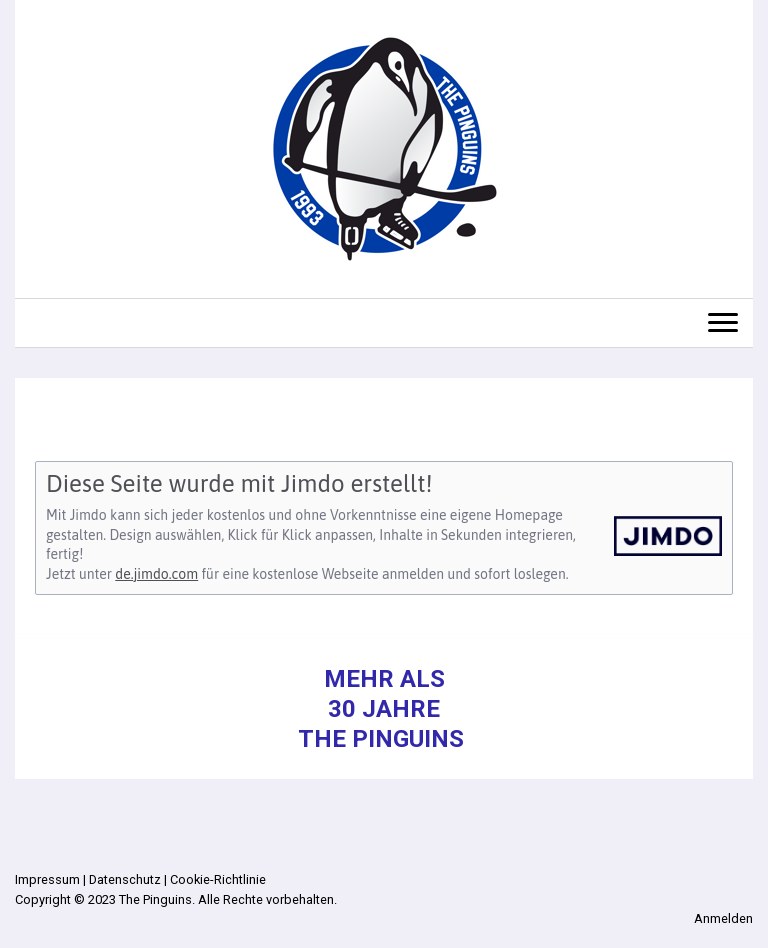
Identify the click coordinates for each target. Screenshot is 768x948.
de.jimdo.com (156, 574)
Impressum (47, 879)
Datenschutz (125, 879)
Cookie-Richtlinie (218, 879)
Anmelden (723, 918)
